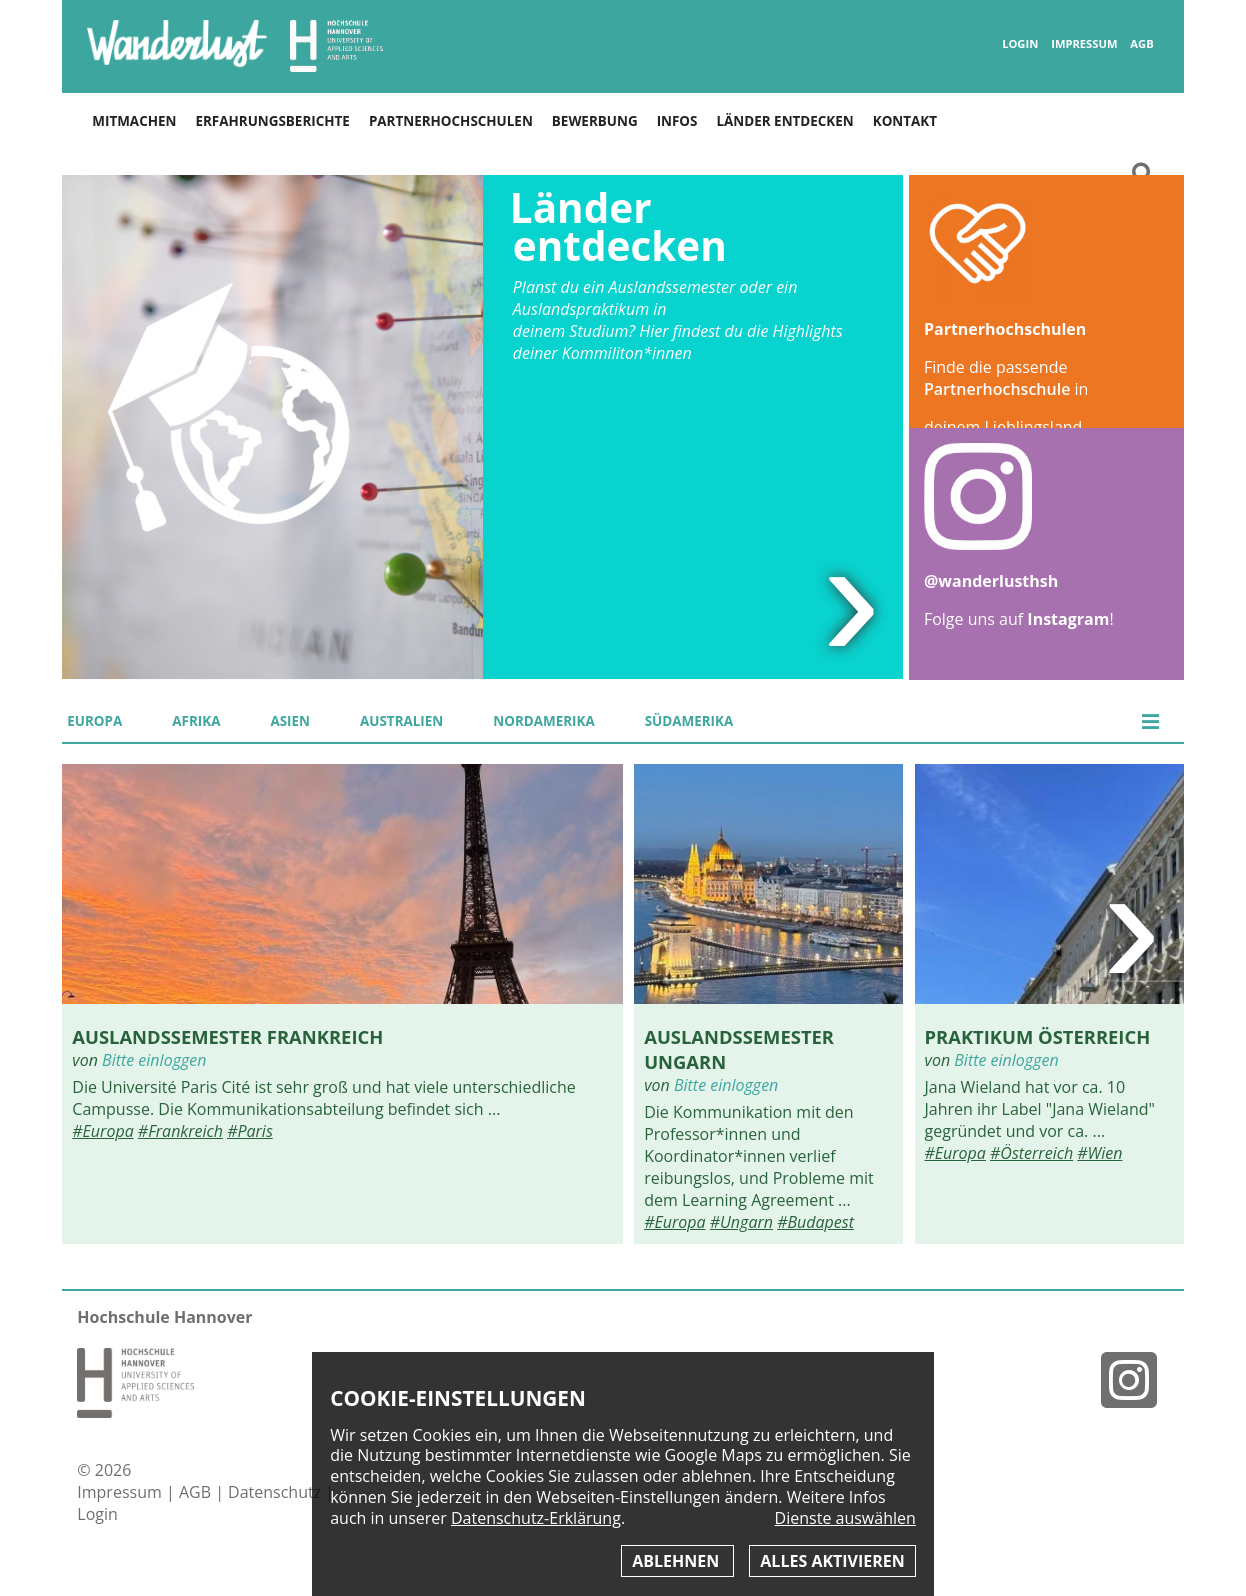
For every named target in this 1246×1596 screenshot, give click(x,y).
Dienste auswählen (845, 1518)
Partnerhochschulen (451, 121)
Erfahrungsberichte (272, 121)
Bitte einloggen (154, 1060)
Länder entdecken (784, 121)
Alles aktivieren (832, 1561)
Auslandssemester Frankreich (227, 1036)
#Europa (102, 1131)
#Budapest (815, 1222)
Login (1020, 44)
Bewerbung (595, 121)
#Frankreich (180, 1131)
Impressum (1084, 44)
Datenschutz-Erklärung (536, 1518)
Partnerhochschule (997, 389)
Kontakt (905, 121)
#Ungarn (741, 1222)
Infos (677, 121)
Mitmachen (134, 121)
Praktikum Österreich (1038, 1036)
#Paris (250, 1131)
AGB (1141, 44)
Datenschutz (276, 1492)
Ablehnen (677, 1561)
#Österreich (1031, 1153)
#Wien (1099, 1153)
